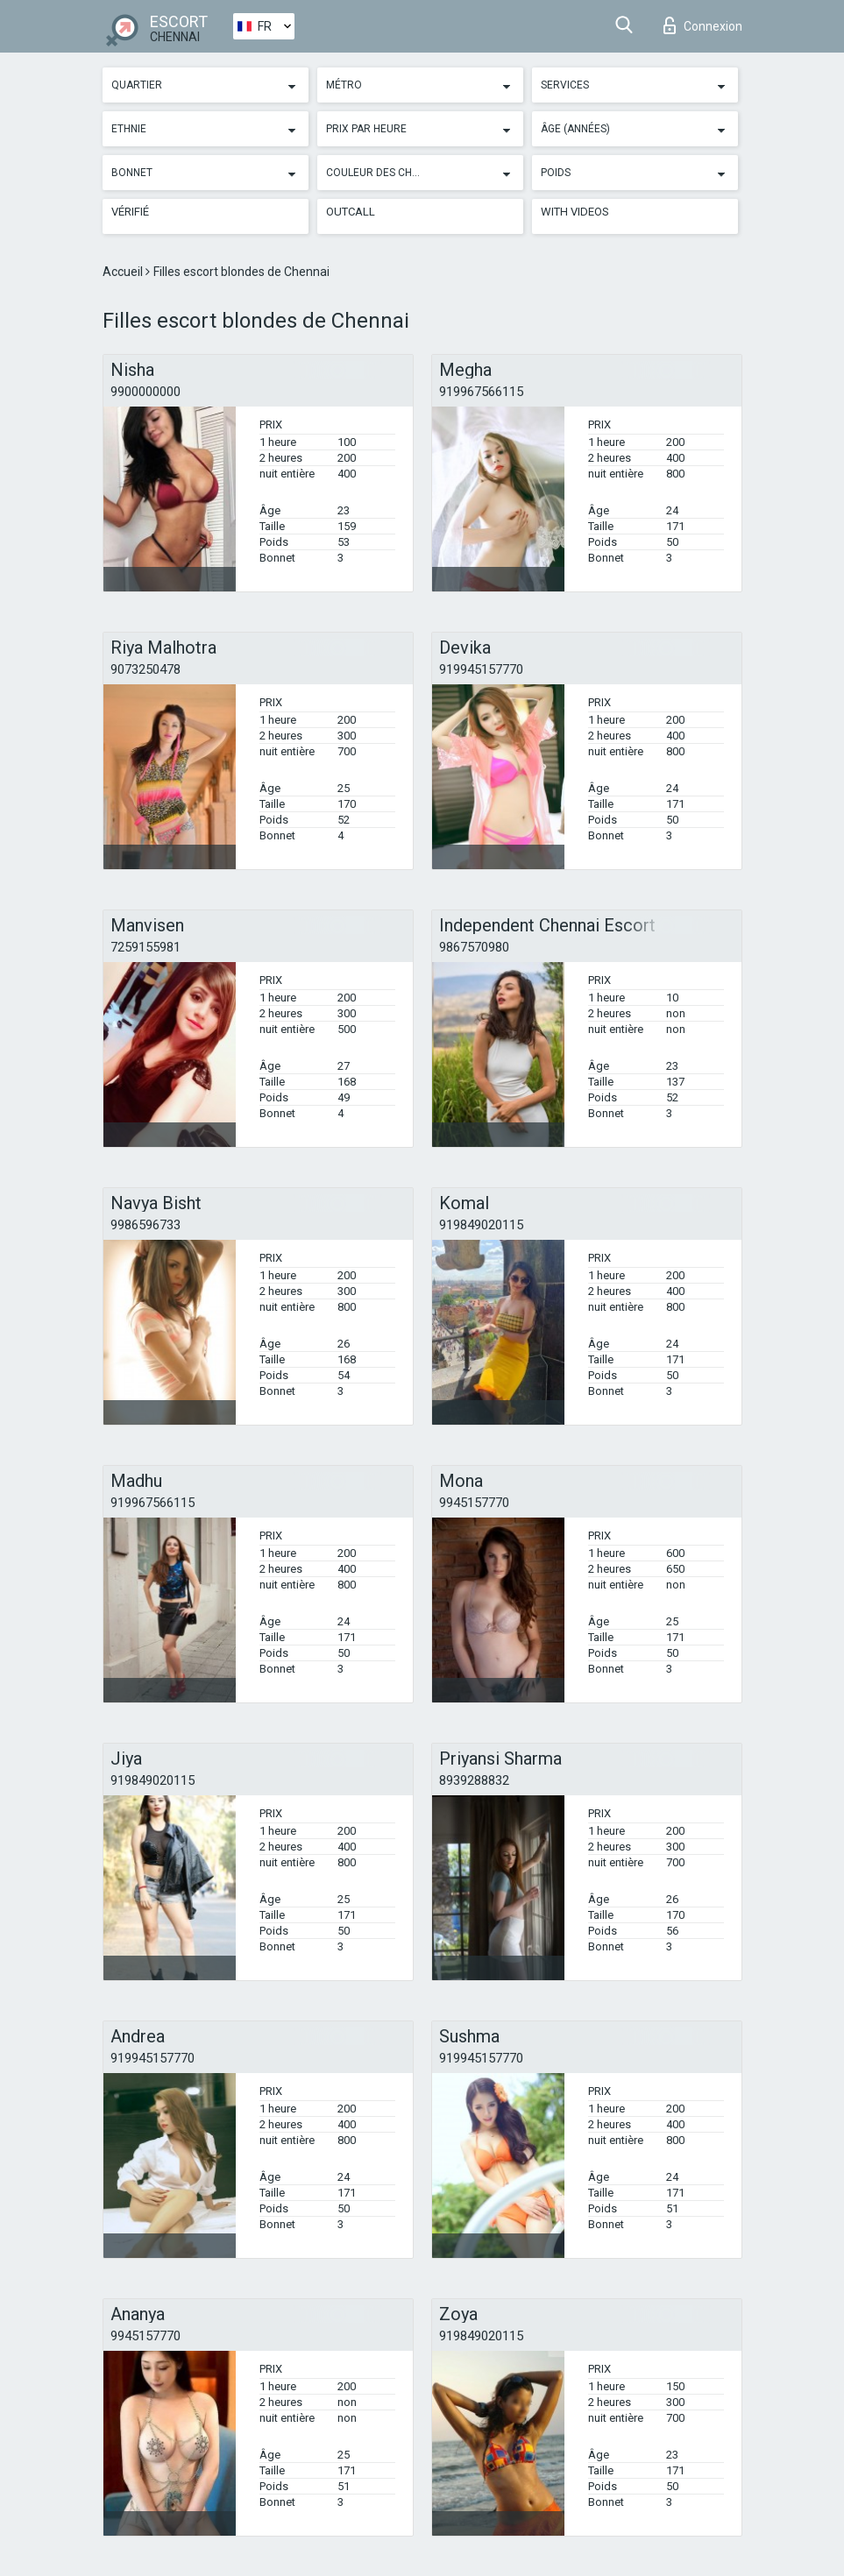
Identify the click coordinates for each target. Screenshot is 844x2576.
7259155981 (145, 947)
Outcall (350, 211)
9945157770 (474, 1503)
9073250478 (145, 669)
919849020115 (481, 1225)
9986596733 (145, 1225)
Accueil (124, 272)
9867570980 (474, 947)
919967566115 (481, 392)
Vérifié (130, 211)
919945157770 (481, 669)
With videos (575, 211)
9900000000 (145, 392)
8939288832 (474, 1780)
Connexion (702, 25)
